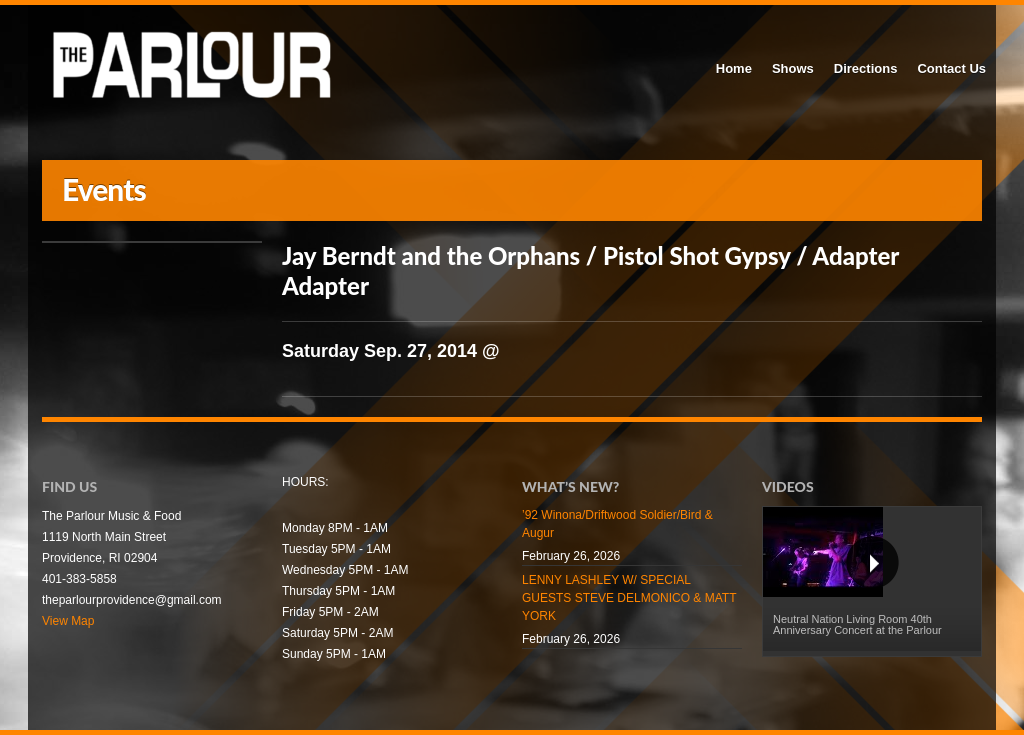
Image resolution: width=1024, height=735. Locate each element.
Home (734, 68)
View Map (68, 621)
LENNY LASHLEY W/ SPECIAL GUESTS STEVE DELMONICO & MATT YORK (629, 598)
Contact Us (951, 68)
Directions (866, 68)
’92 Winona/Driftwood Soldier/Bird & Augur (617, 524)
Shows (793, 68)
